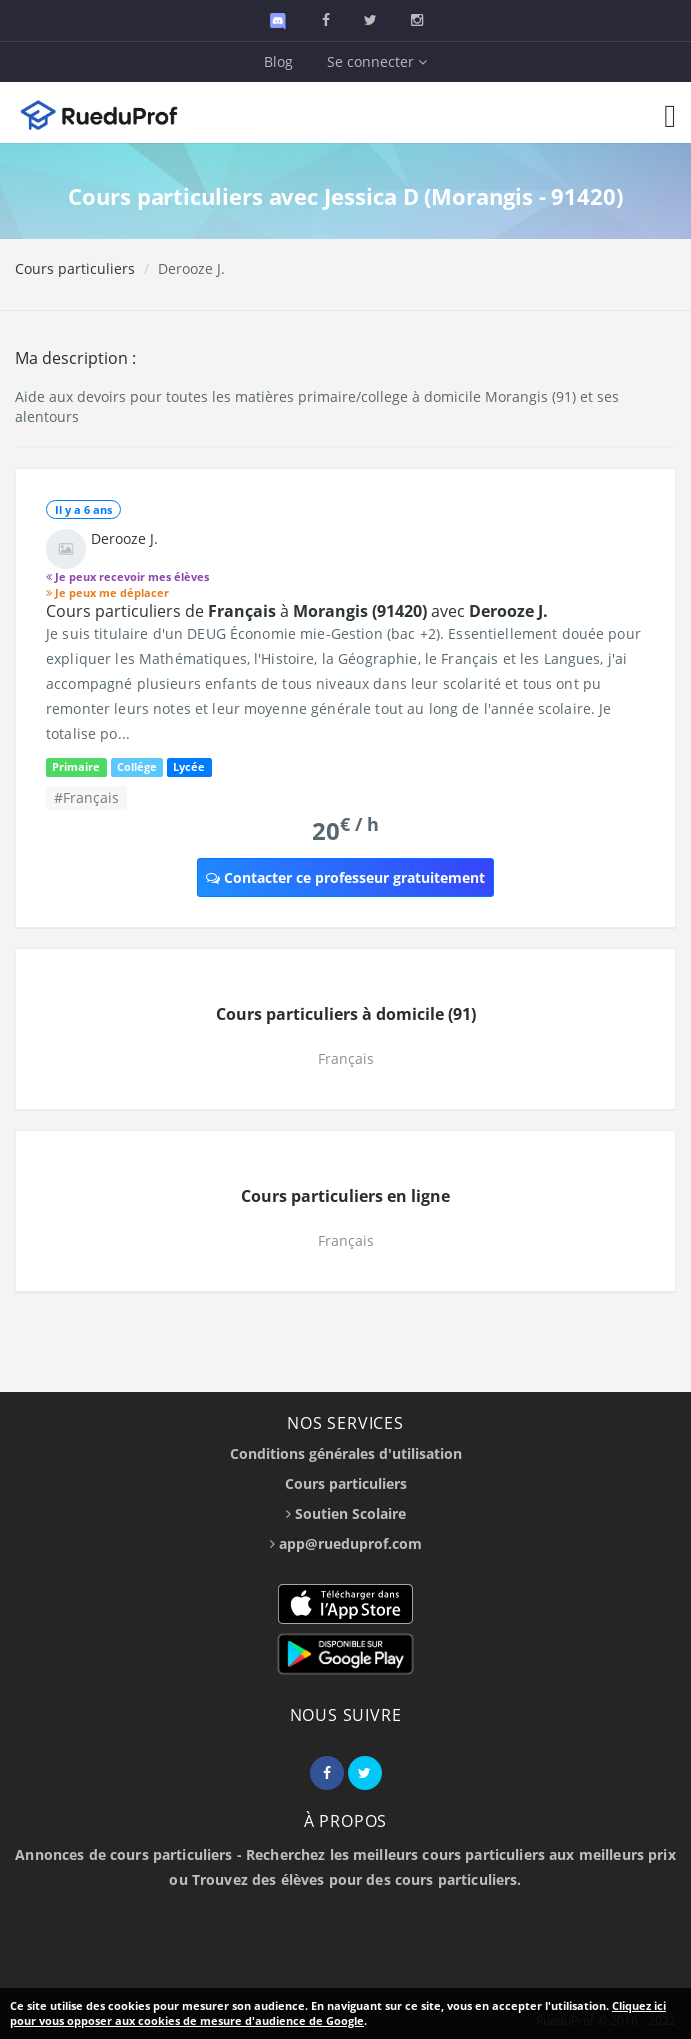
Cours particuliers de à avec (297, 611)
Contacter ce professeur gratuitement (345, 877)
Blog (278, 61)
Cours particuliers (75, 268)
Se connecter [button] (377, 61)
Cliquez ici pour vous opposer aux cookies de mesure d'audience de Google (338, 2013)
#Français (86, 797)
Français (346, 1058)
